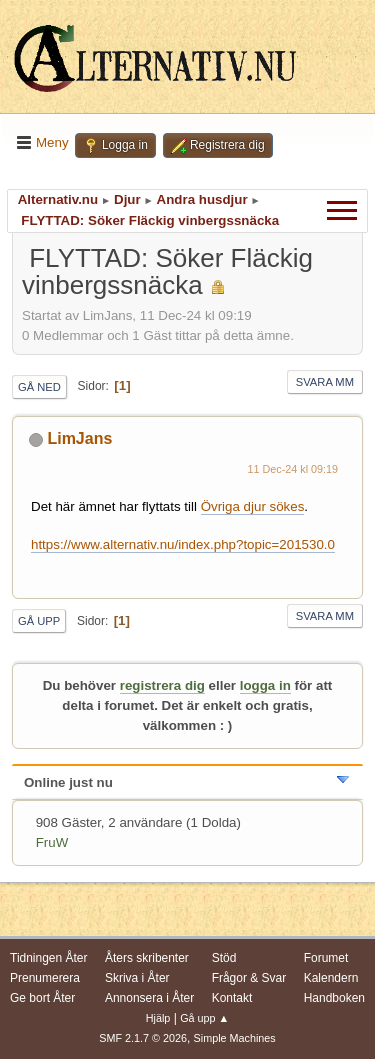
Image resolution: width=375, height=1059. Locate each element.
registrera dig (162, 685)
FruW (52, 842)
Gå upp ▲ (204, 1018)
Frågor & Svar (249, 978)
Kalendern (331, 978)
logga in (265, 685)
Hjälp (158, 1018)
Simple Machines (235, 1038)
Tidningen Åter (49, 958)
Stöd (224, 958)
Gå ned (39, 387)
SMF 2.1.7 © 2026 (143, 1038)
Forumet (326, 958)
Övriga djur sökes (253, 506)
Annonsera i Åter (149, 998)
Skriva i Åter (137, 978)
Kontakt (232, 998)
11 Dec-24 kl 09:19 (293, 469)
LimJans (79, 438)
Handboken (334, 998)
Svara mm (325, 382)
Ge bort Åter (42, 998)
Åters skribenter (147, 958)
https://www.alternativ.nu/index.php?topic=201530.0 (183, 544)
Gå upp (39, 621)
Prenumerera (45, 978)
